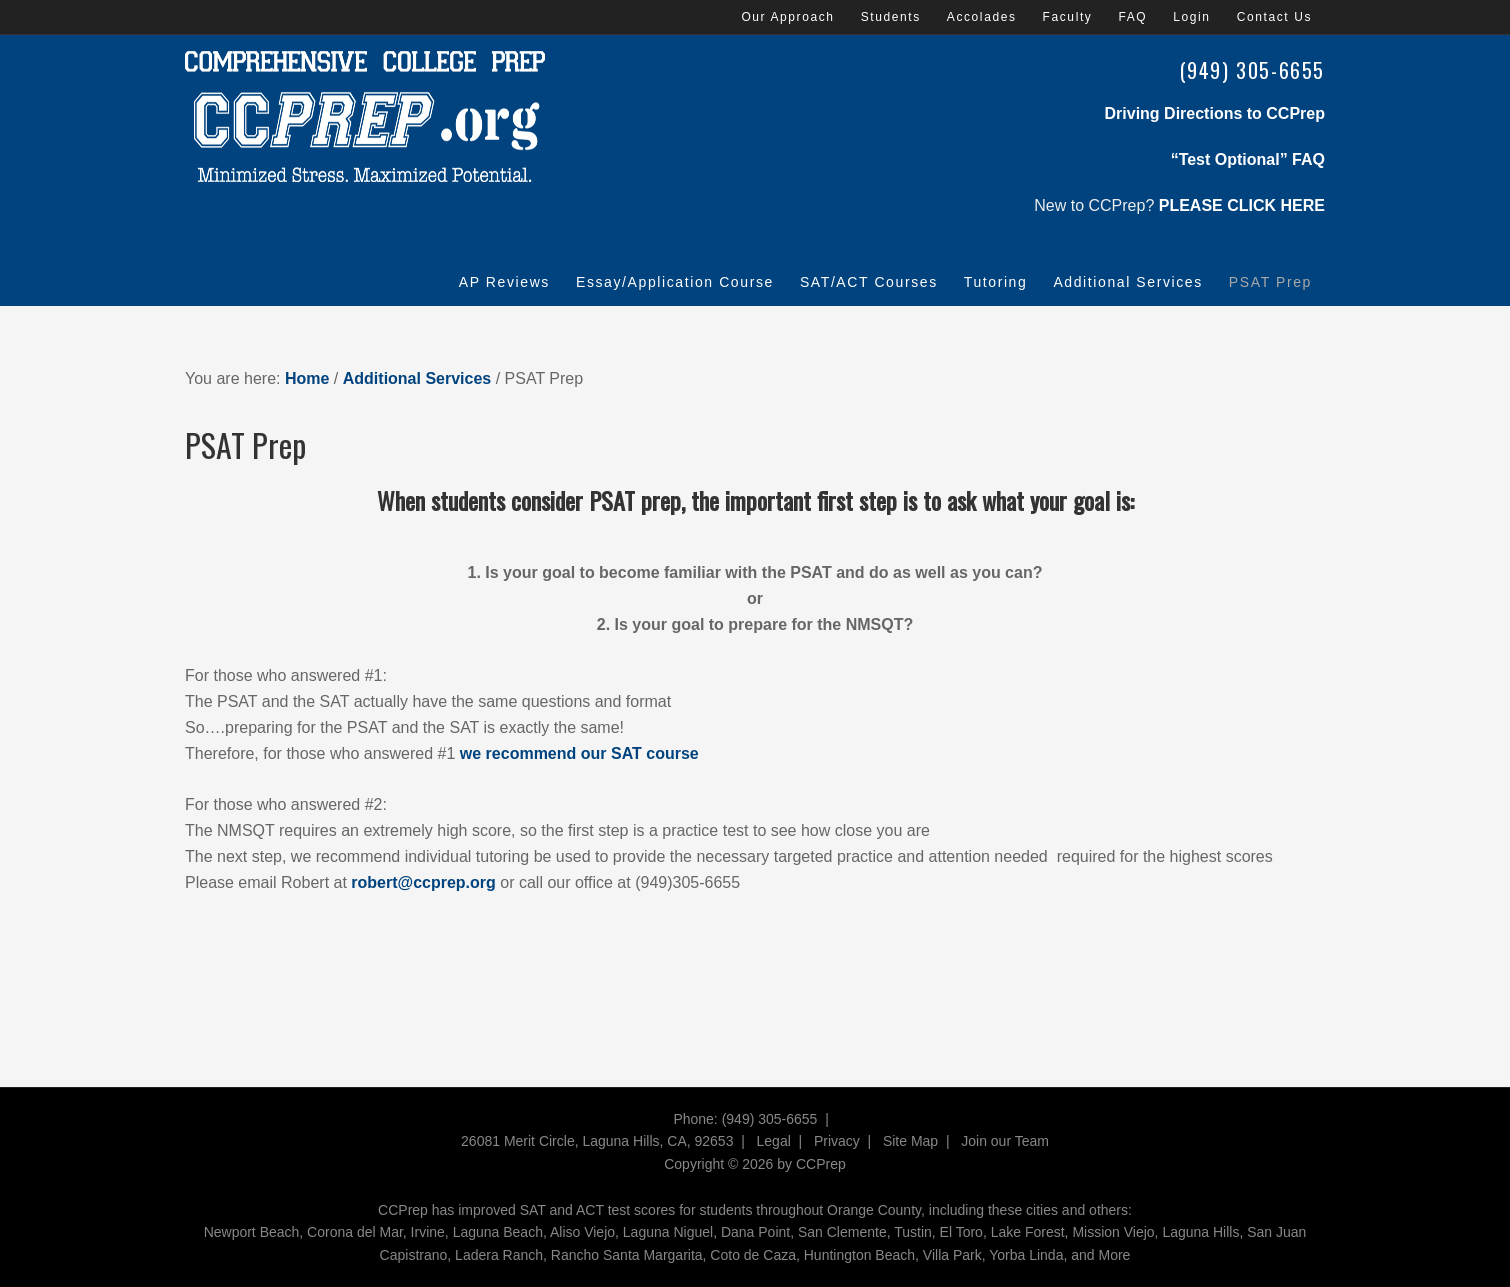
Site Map (910, 1141)
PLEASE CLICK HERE (1242, 205)
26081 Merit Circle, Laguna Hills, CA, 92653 (597, 1141)
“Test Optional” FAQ (1248, 159)
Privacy (837, 1141)
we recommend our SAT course (579, 753)
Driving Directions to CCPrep (1215, 113)
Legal (774, 1141)
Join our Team (1005, 1141)
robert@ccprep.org (423, 882)
